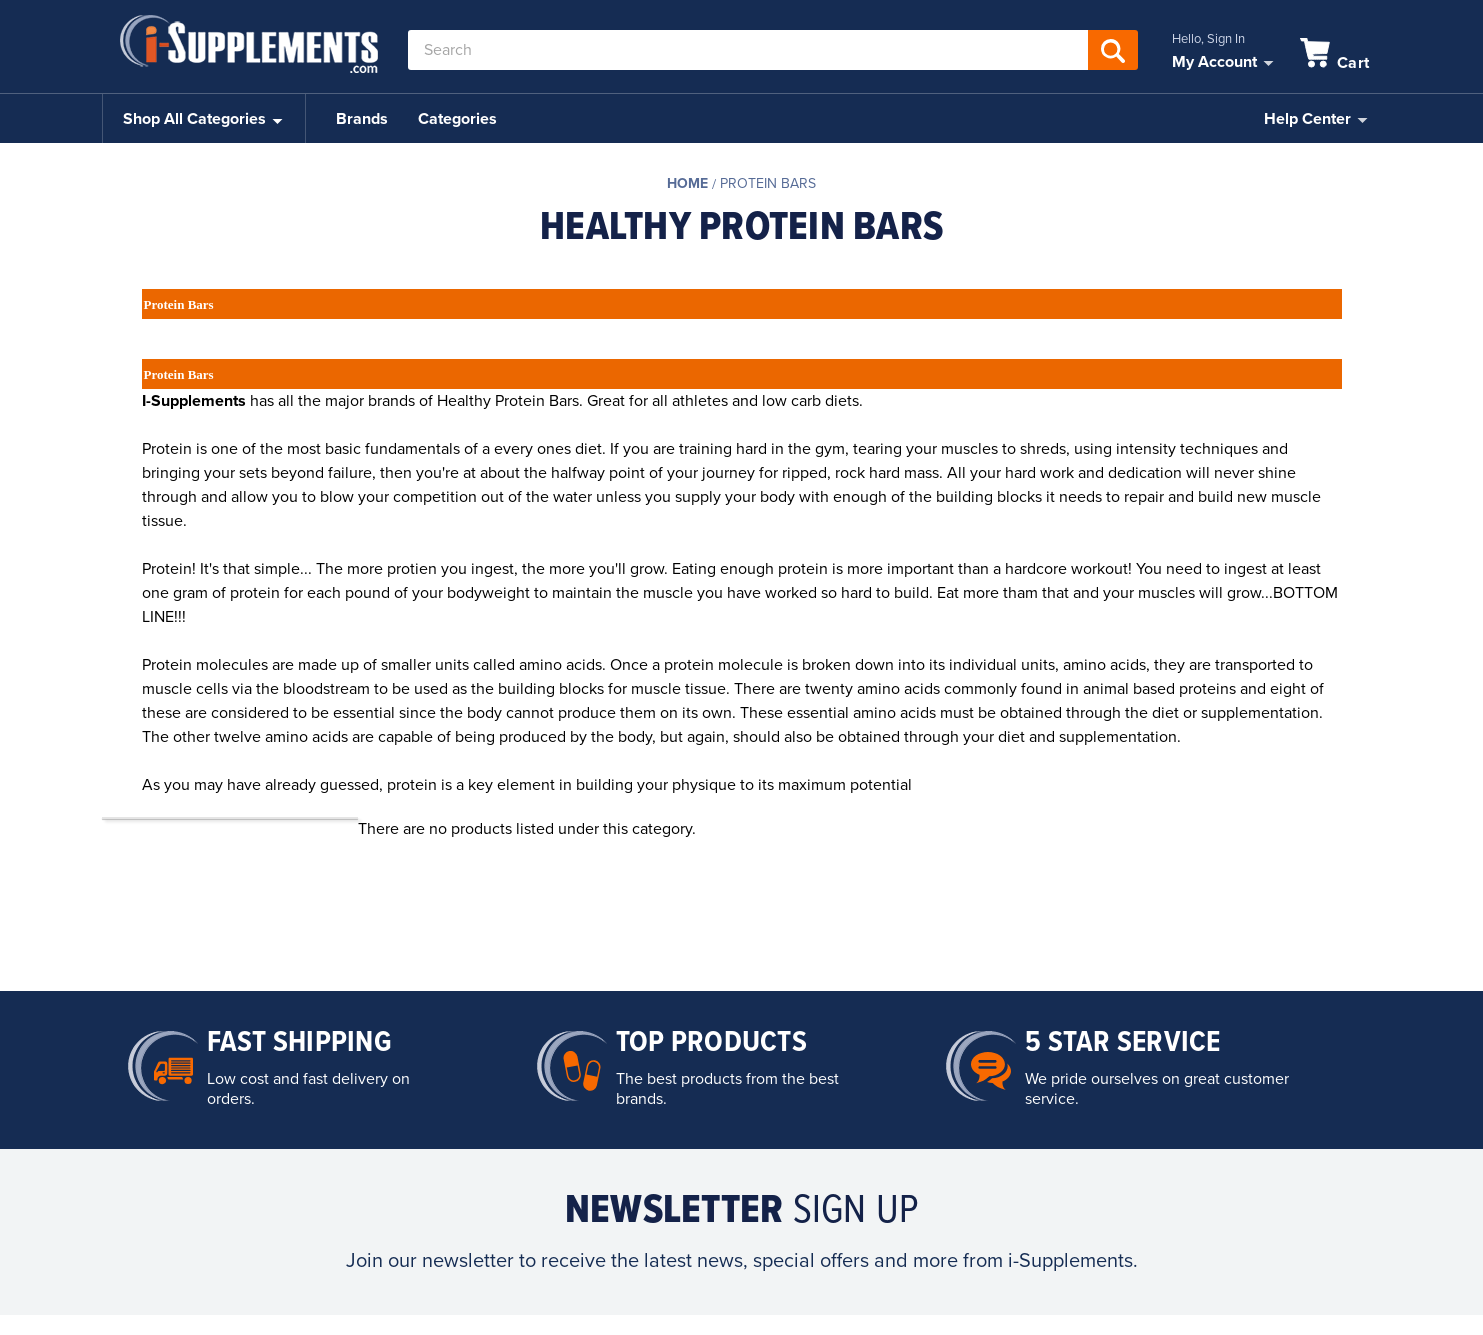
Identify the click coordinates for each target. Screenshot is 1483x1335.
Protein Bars (768, 183)
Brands (362, 119)
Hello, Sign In (1208, 39)
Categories (457, 119)
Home (687, 183)
